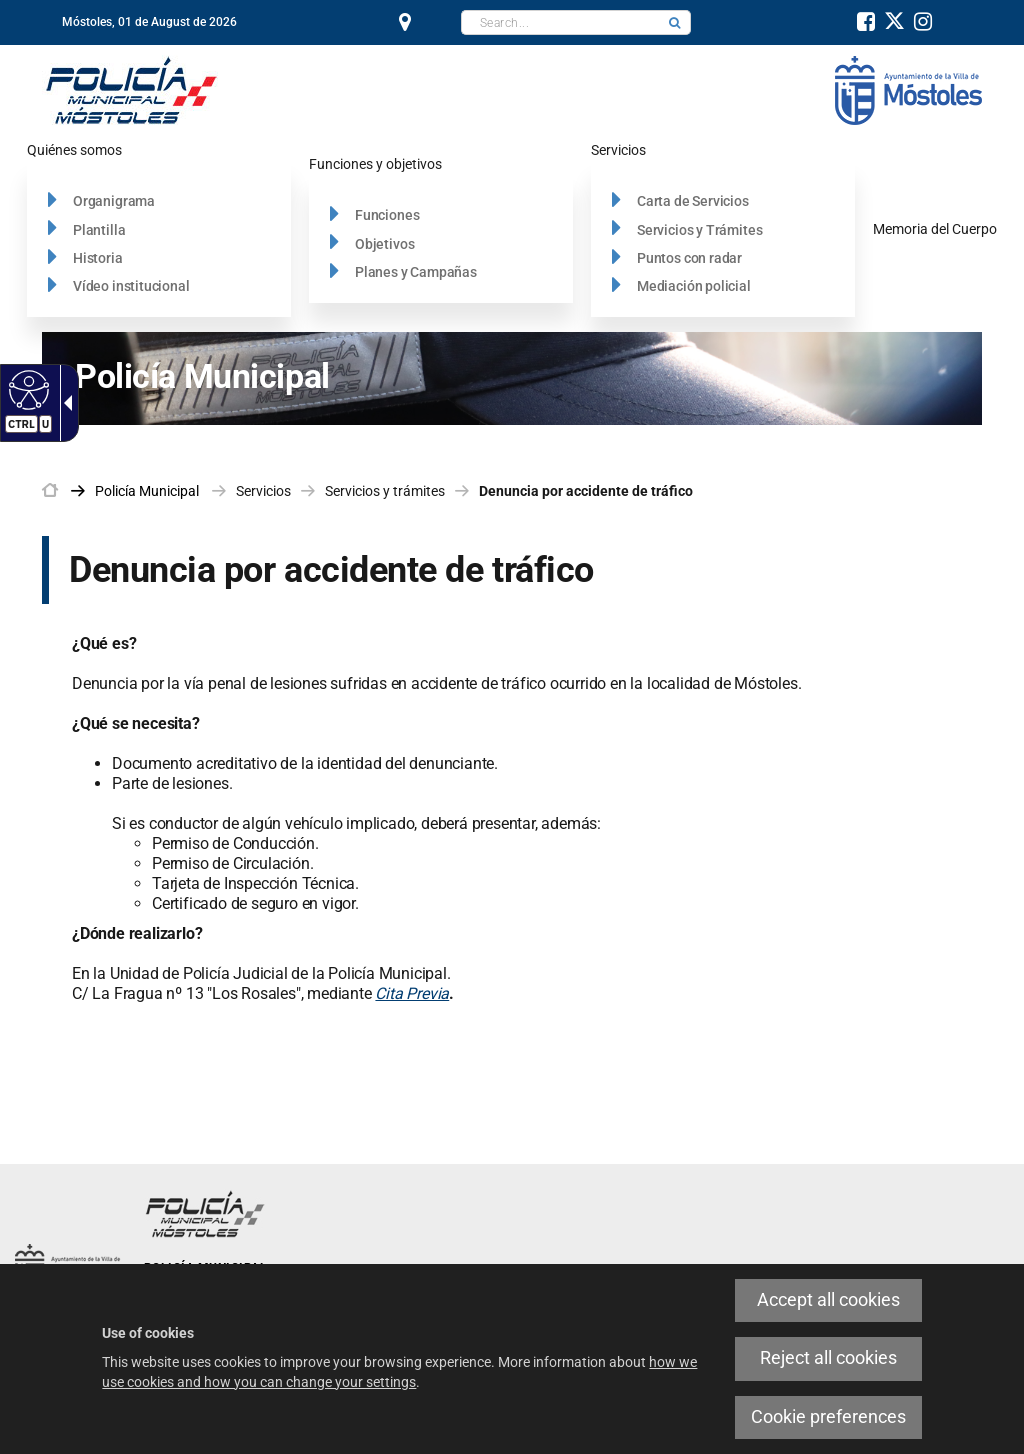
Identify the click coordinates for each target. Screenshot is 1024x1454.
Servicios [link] (263, 491)
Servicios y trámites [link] (385, 491)
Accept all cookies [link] (828, 1300)
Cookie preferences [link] (828, 1417)
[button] (675, 22)
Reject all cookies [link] (828, 1358)
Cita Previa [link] (412, 993)
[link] (26, 389)
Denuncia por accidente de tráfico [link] (586, 491)
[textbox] (560, 22)
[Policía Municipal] (132, 89)
